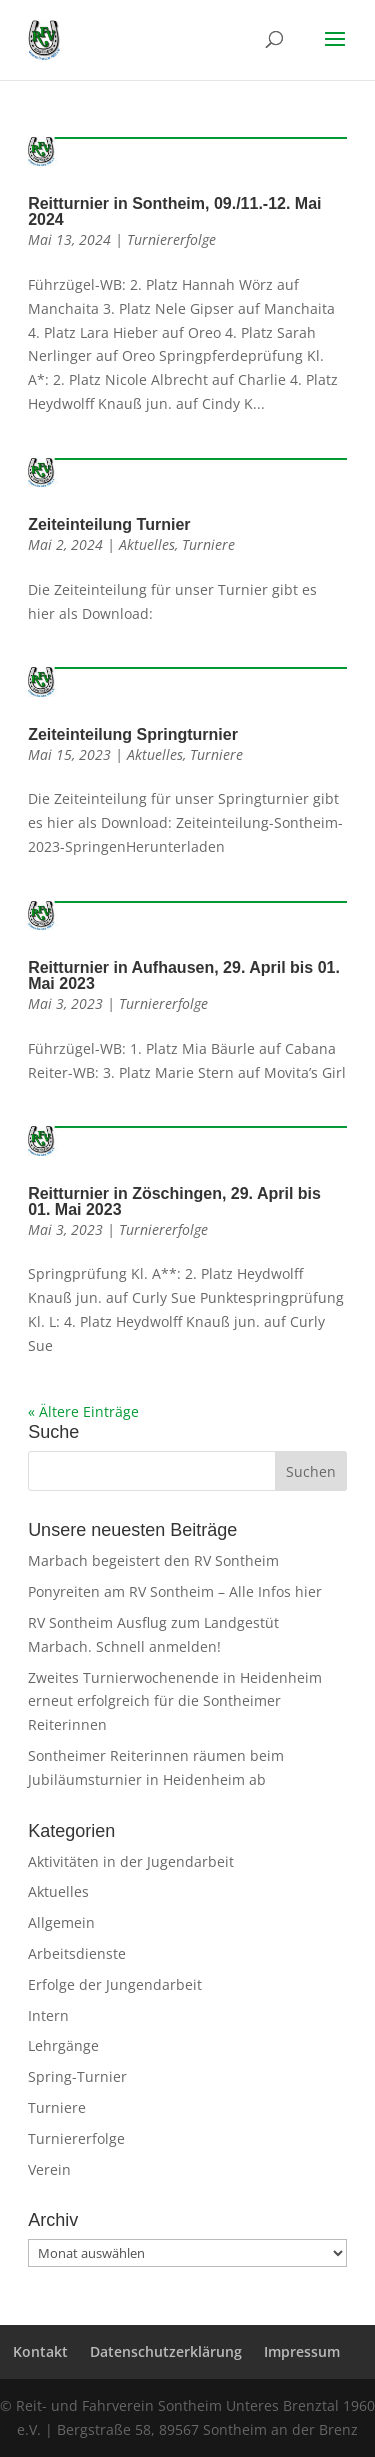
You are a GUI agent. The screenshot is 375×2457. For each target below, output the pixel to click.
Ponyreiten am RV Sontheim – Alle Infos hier (175, 1591)
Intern (48, 2015)
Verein (49, 2169)
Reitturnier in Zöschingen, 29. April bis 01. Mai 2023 (174, 1201)
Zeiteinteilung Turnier (109, 524)
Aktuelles (147, 544)
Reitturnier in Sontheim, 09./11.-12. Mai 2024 (174, 211)
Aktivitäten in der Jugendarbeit (131, 1861)
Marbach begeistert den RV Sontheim (153, 1560)
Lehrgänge (63, 2045)
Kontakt (40, 2351)
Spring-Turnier (77, 2076)
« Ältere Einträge (83, 1411)
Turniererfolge (171, 239)
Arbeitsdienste (77, 1953)
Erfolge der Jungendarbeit (115, 1984)
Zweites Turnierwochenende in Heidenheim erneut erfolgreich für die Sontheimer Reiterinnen (175, 1701)
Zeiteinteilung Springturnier (133, 734)
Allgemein (61, 1922)
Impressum (302, 2351)
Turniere (208, 544)
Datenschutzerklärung (166, 2351)
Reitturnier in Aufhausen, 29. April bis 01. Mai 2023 (184, 975)
